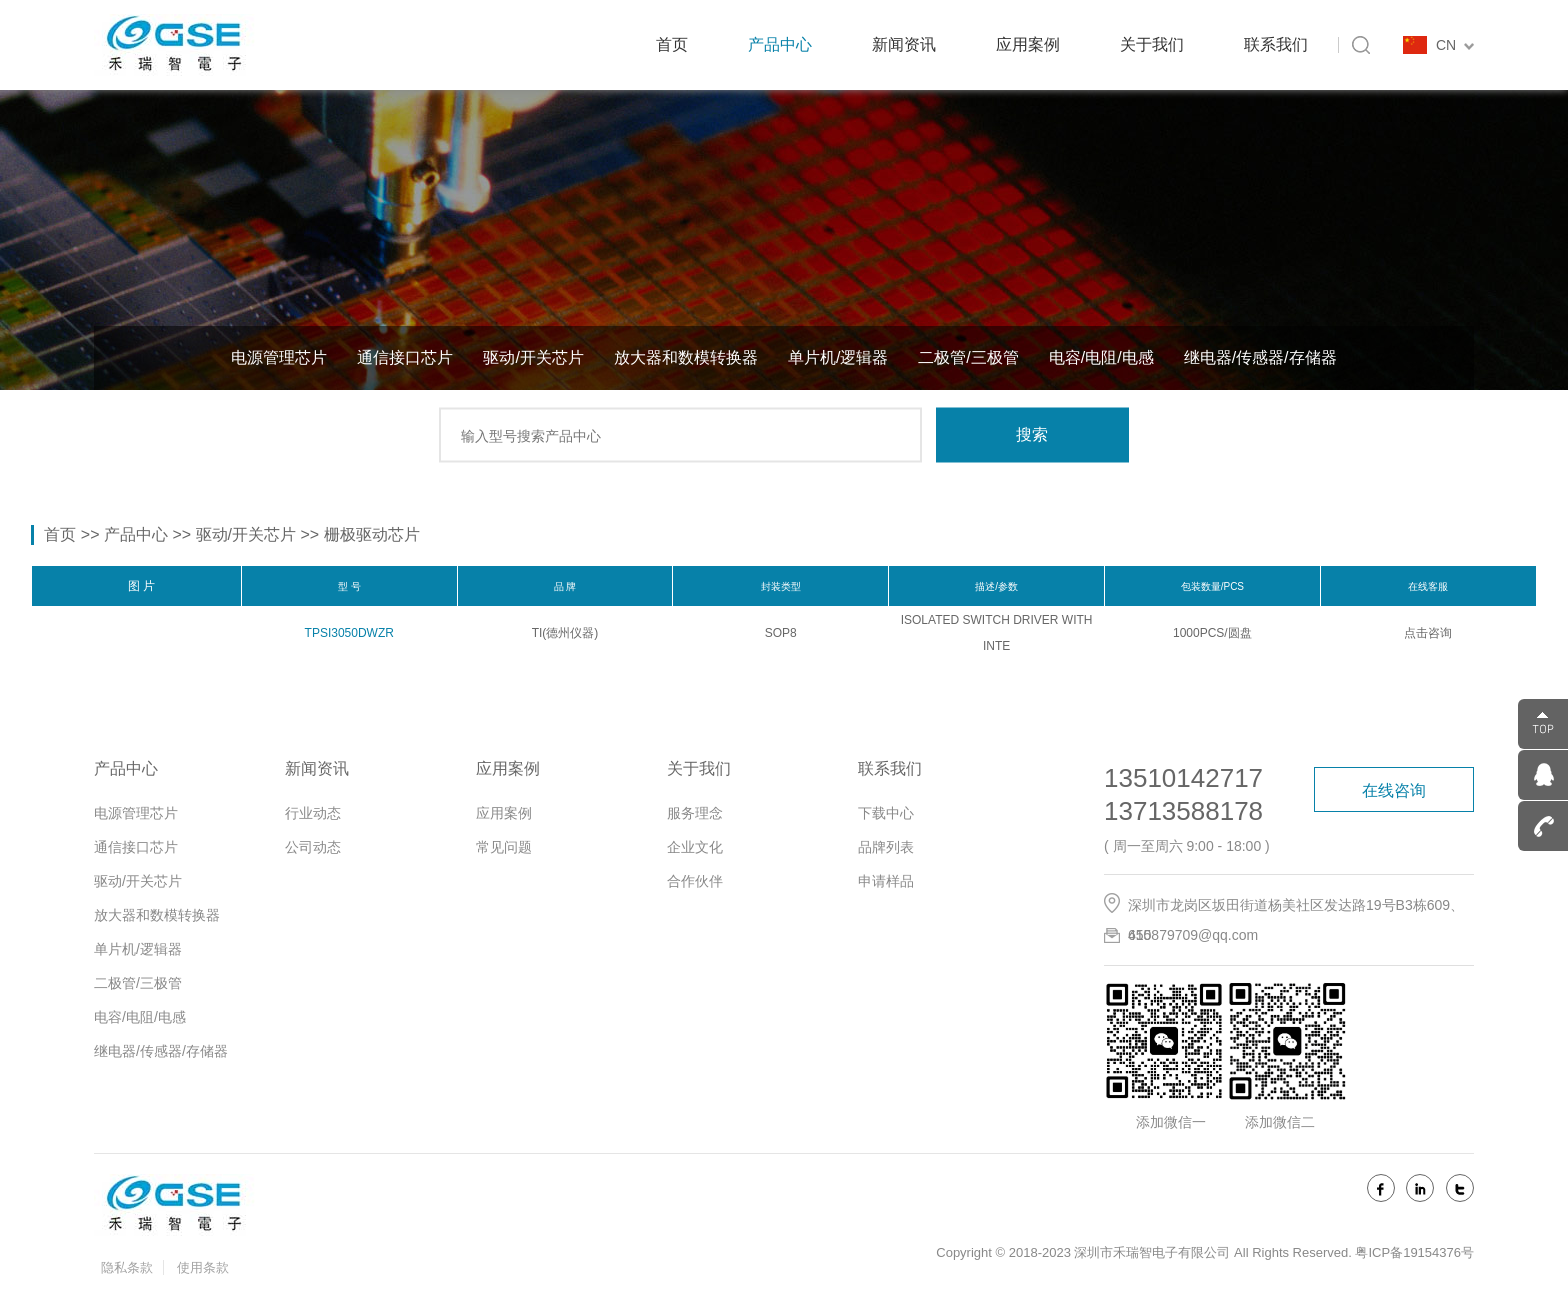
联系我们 (1276, 44)
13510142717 (1183, 778)
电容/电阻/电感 (1101, 357)
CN (1455, 45)
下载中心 (886, 813)
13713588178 (1183, 811)
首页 (672, 44)
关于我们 (1152, 44)
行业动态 (313, 813)
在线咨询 (1394, 790)
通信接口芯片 (405, 357)
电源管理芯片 (279, 357)
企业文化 (695, 847)
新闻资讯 (904, 44)
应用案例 (1028, 44)
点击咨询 (1428, 633)
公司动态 (313, 847)
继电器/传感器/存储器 (1260, 357)
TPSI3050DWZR (349, 633)
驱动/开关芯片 (533, 357)
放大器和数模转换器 (686, 357)
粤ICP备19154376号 (1414, 1252)
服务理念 (695, 813)
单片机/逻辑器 (838, 357)
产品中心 (780, 44)
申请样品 (886, 881)
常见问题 (504, 847)
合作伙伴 (695, 881)
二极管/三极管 (968, 357)
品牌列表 (886, 847)
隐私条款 (127, 1267)
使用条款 (203, 1267)
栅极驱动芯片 (372, 534)
